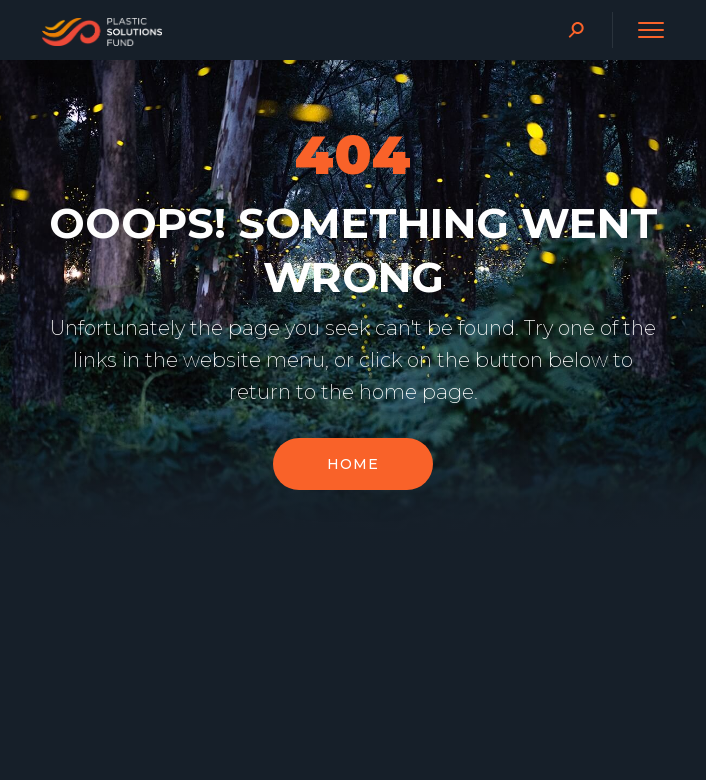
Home (353, 475)
